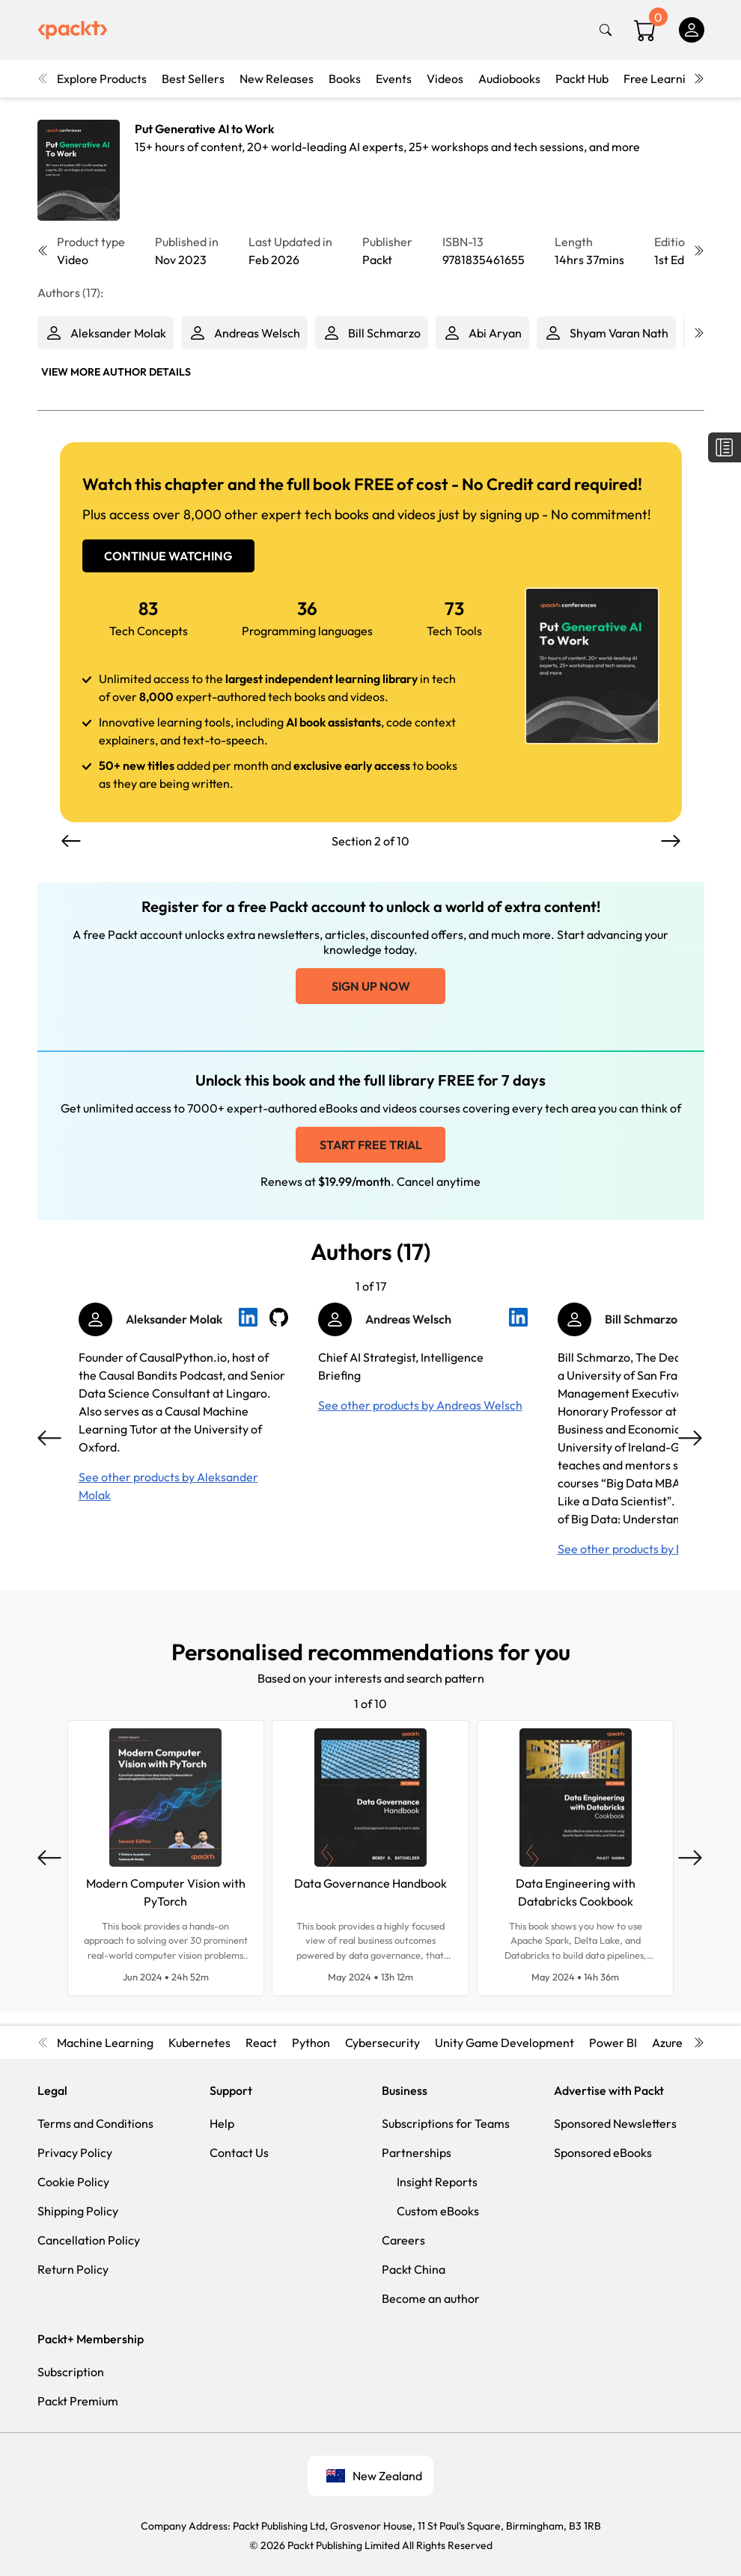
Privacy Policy (74, 2152)
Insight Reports (437, 2181)
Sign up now (371, 986)
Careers (403, 2240)
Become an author (431, 2298)
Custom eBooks (438, 2210)
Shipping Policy (77, 2210)
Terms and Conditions (95, 2123)
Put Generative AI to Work (204, 128)
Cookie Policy (73, 2181)
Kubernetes (199, 2042)
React (261, 2042)
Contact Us (239, 2152)
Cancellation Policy (88, 2240)
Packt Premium (77, 2400)
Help (222, 2123)
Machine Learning (105, 2042)
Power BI (613, 2042)
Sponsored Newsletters (615, 2123)
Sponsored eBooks (603, 2152)
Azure (667, 2042)
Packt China (413, 2269)
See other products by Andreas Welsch (420, 1405)
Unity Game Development (504, 2042)
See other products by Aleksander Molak (168, 1485)
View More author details (116, 372)
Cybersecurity (382, 2042)
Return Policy (73, 2269)
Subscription (70, 2371)
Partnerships (416, 2152)
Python (311, 2042)
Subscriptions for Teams (446, 2123)
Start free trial (371, 1144)
